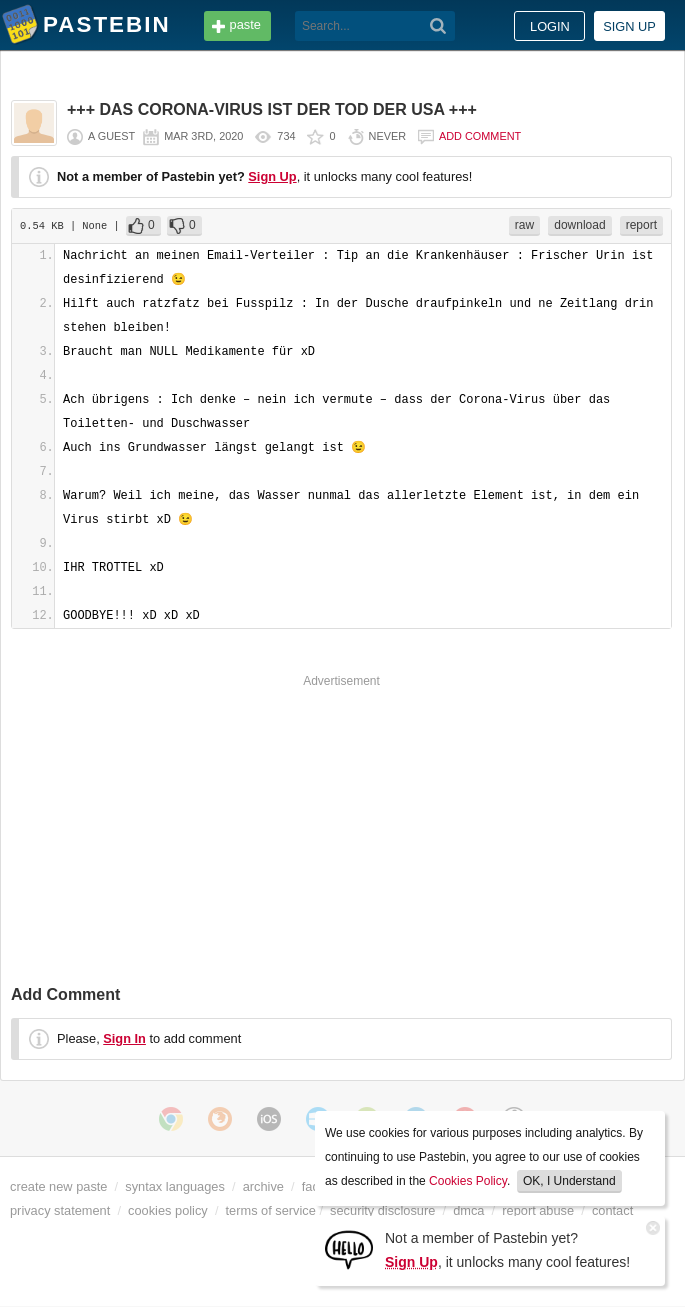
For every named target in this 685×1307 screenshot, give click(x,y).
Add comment (480, 136)
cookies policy (168, 1210)
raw (524, 225)
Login (550, 26)
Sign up (629, 26)
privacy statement (60, 1210)
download (579, 225)
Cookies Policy (468, 1181)
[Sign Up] (349, 1248)
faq (311, 1186)
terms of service (271, 1210)
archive (263, 1186)
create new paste (58, 1186)
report (641, 225)
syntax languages (175, 1186)
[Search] (438, 26)
